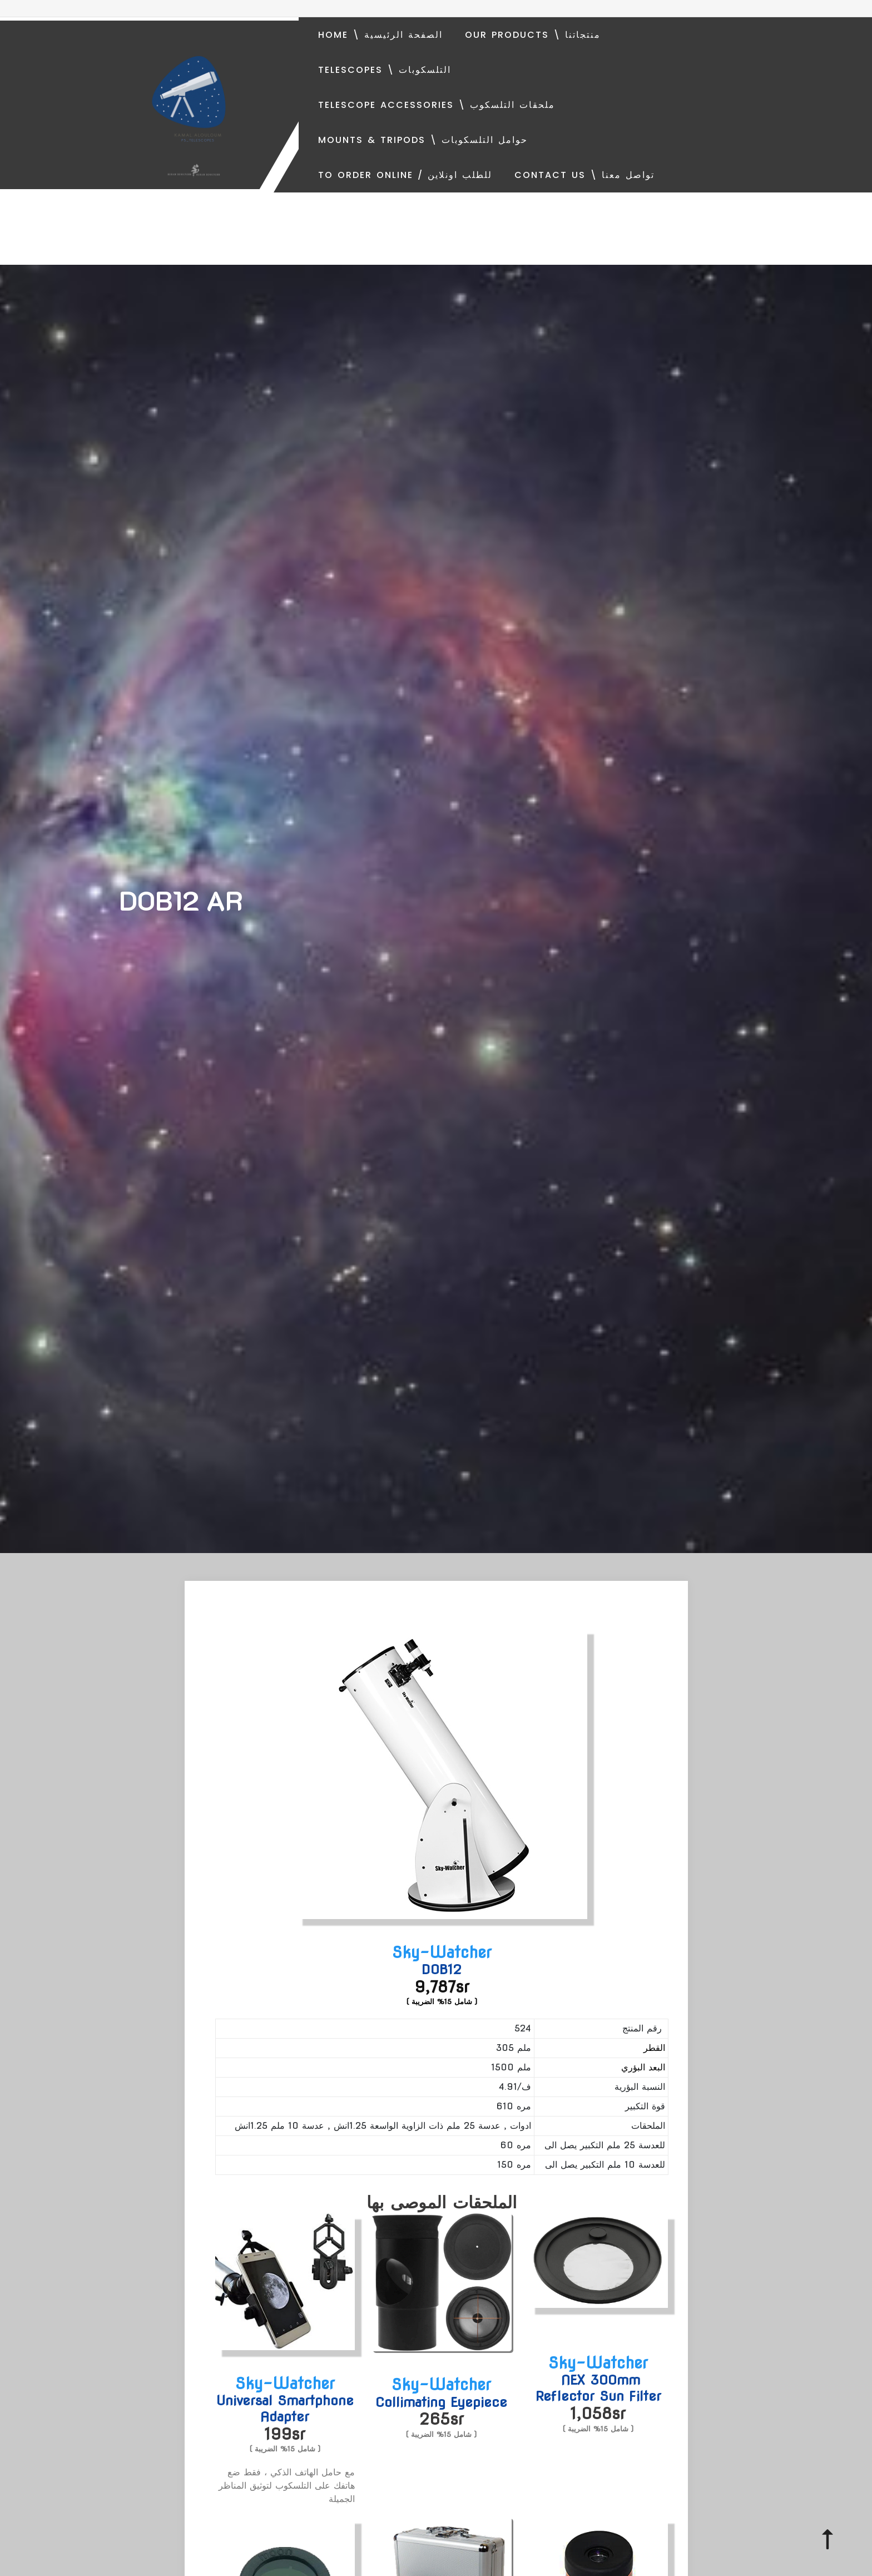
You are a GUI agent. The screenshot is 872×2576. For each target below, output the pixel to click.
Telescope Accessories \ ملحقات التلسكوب (436, 104)
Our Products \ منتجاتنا (533, 34)
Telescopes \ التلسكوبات (384, 69)
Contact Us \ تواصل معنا (584, 175)
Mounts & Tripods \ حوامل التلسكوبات (423, 140)
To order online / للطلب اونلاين (405, 175)
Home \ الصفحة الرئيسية (380, 34)
